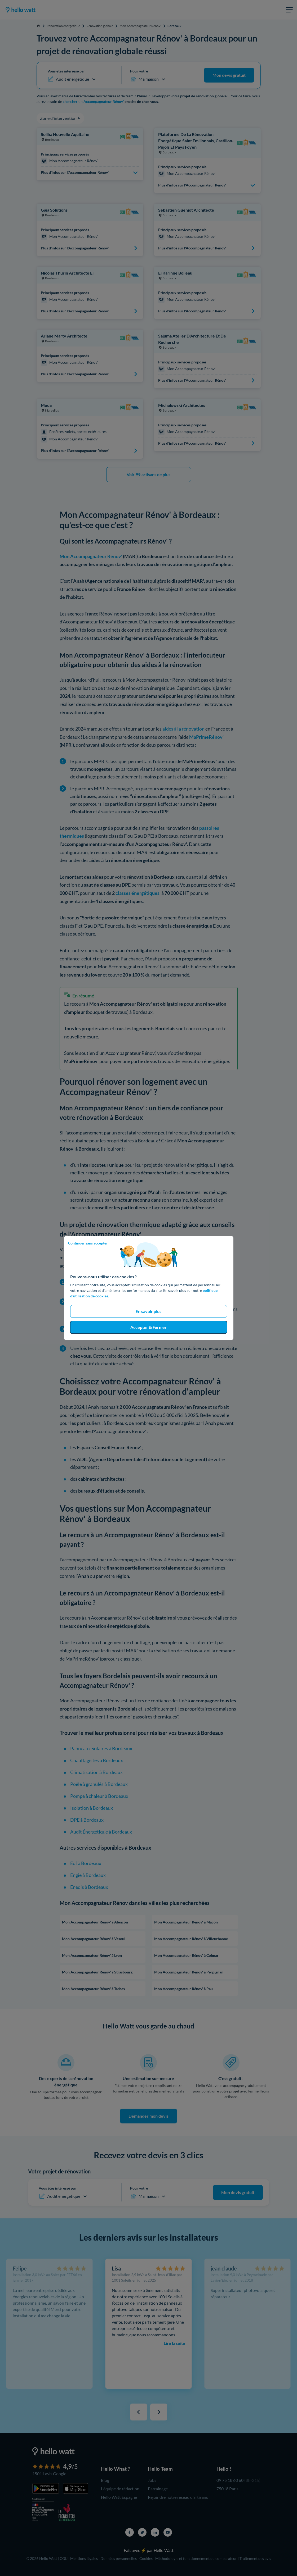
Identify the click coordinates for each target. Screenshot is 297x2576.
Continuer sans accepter (88, 1243)
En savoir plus (148, 1311)
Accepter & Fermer (148, 1327)
